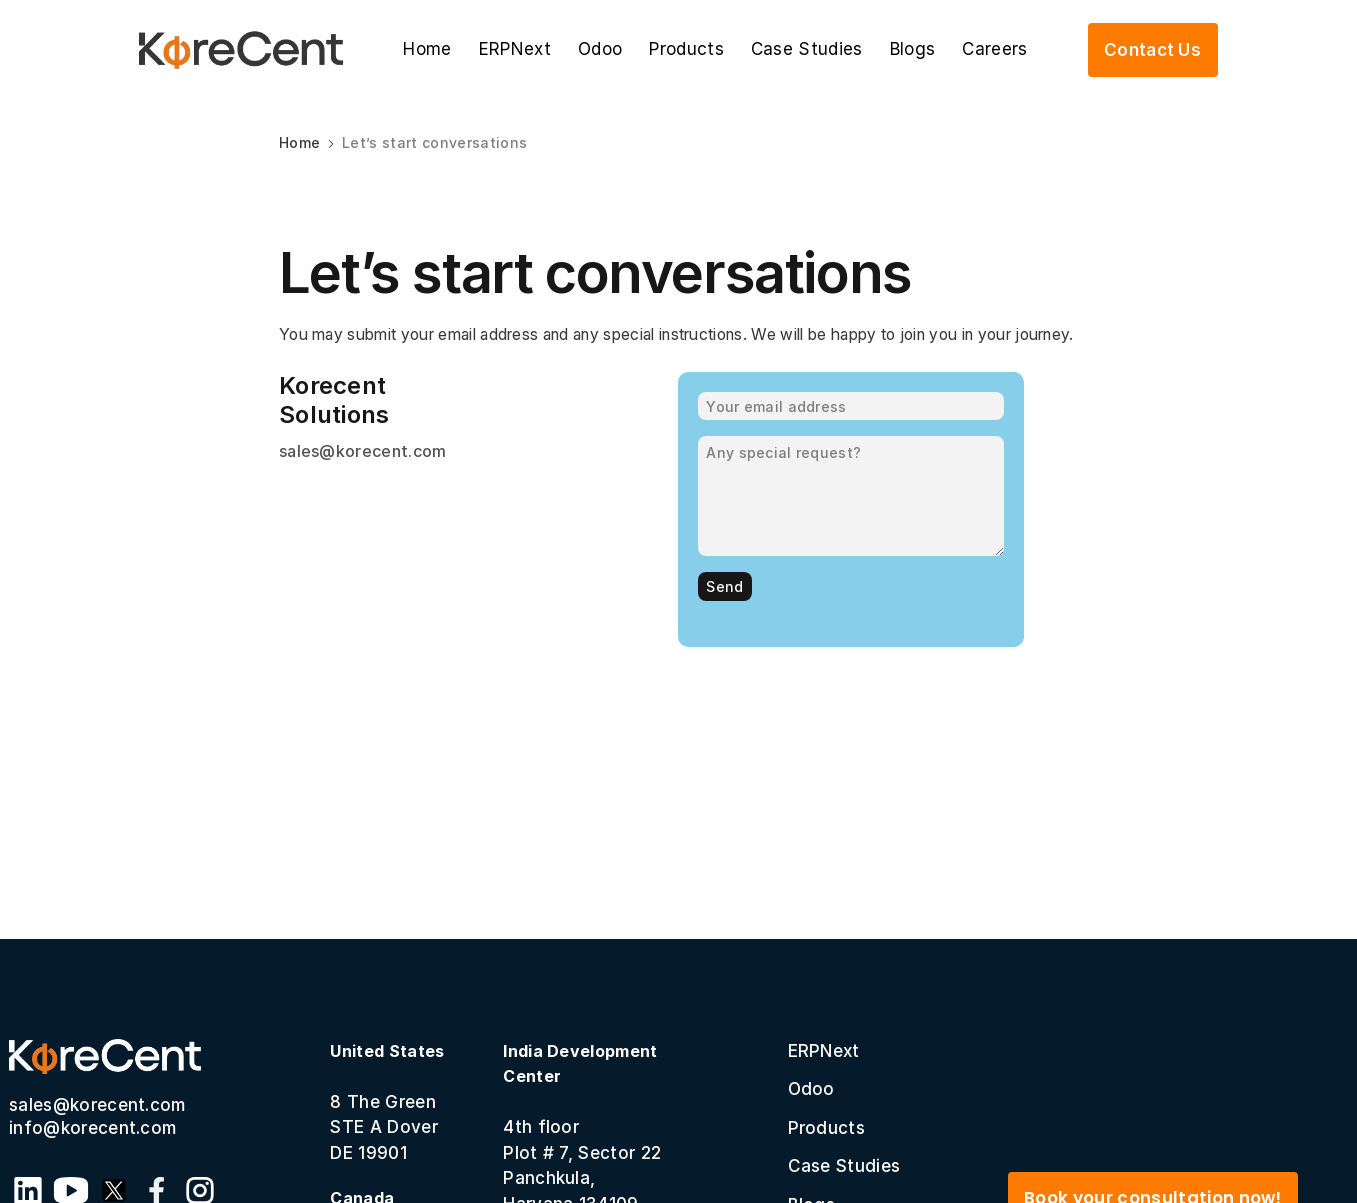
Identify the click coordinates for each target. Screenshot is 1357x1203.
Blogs (913, 49)
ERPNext (515, 49)
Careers (994, 49)
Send (724, 586)
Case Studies (807, 49)
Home (427, 49)
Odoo (600, 49)
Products (686, 49)
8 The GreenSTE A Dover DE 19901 (387, 1102)
